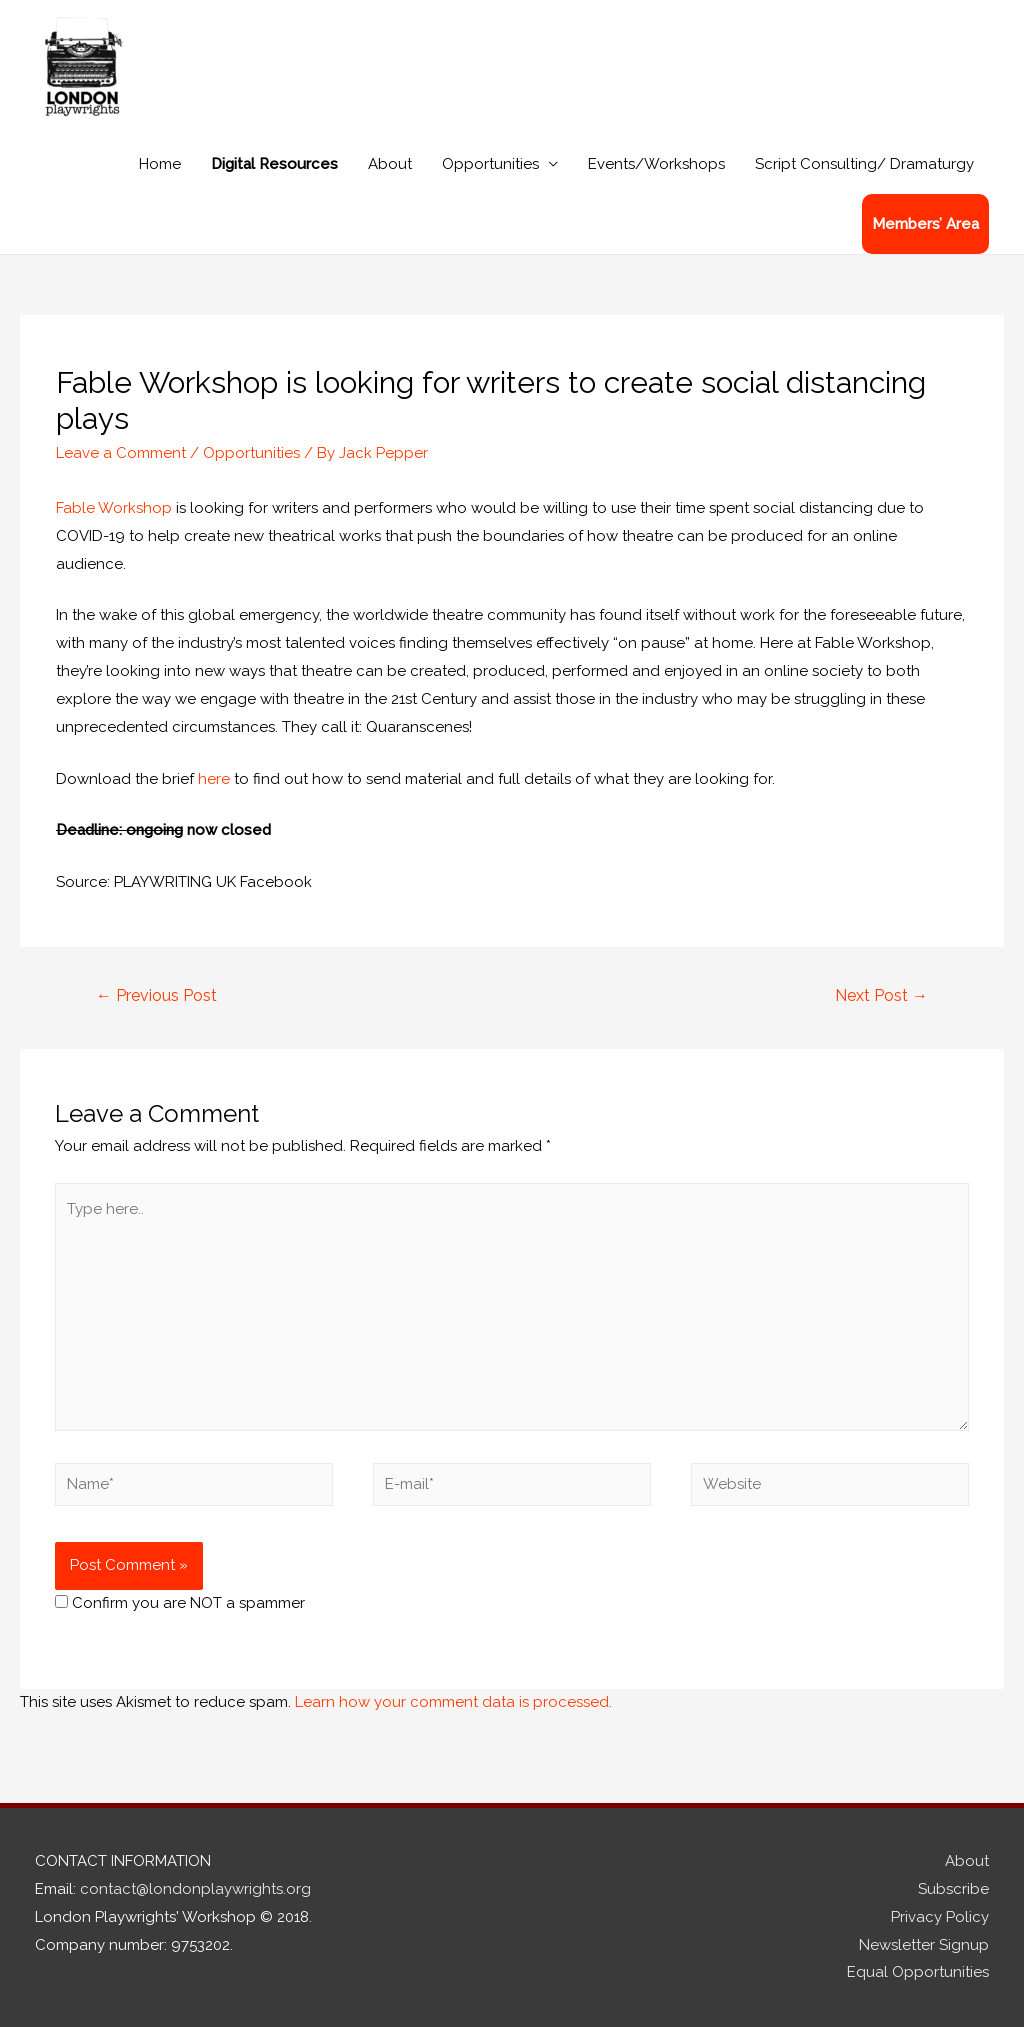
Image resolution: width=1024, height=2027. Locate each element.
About (390, 164)
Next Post (881, 995)
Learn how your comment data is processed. (453, 1702)
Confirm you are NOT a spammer (180, 1603)
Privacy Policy (940, 1917)
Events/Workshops (656, 164)
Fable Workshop (114, 508)
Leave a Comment (121, 453)
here (214, 779)
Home (160, 164)
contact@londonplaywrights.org (195, 1889)
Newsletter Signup (924, 1945)
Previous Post (156, 995)
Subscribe (953, 1889)
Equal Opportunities (918, 1972)
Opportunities (490, 164)
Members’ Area (925, 224)
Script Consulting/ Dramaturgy (864, 164)
